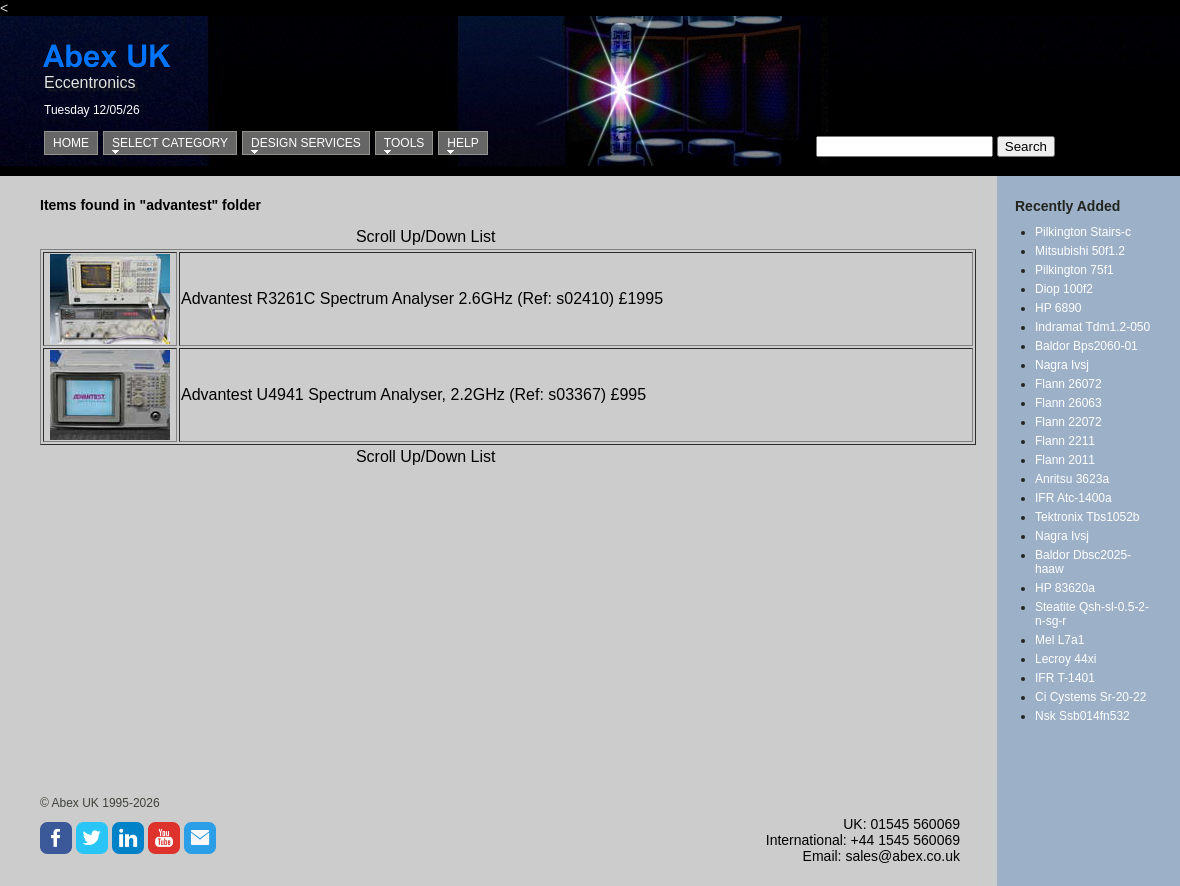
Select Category (170, 143)
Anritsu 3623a (1072, 479)
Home (71, 143)
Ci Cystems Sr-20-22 (1090, 697)
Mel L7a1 (1059, 640)
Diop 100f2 (1064, 289)
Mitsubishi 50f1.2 (1080, 251)
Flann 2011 (1065, 460)
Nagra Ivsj (1062, 365)
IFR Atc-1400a (1073, 498)
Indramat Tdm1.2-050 (1092, 327)
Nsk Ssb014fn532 (1082, 716)
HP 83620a (1065, 588)
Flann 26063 (1068, 403)
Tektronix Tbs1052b (1087, 517)
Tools (404, 143)
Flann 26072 (1068, 384)
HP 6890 (1058, 308)
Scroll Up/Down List (426, 236)
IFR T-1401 (1065, 678)
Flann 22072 (1068, 422)
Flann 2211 (1065, 441)
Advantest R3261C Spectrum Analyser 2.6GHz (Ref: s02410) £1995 (422, 298)
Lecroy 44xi (1065, 659)
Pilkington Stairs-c (1083, 232)
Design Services (306, 143)
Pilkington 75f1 (1074, 270)
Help (462, 143)
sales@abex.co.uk (902, 856)
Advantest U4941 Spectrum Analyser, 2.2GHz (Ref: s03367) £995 (413, 394)
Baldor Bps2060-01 (1086, 346)
